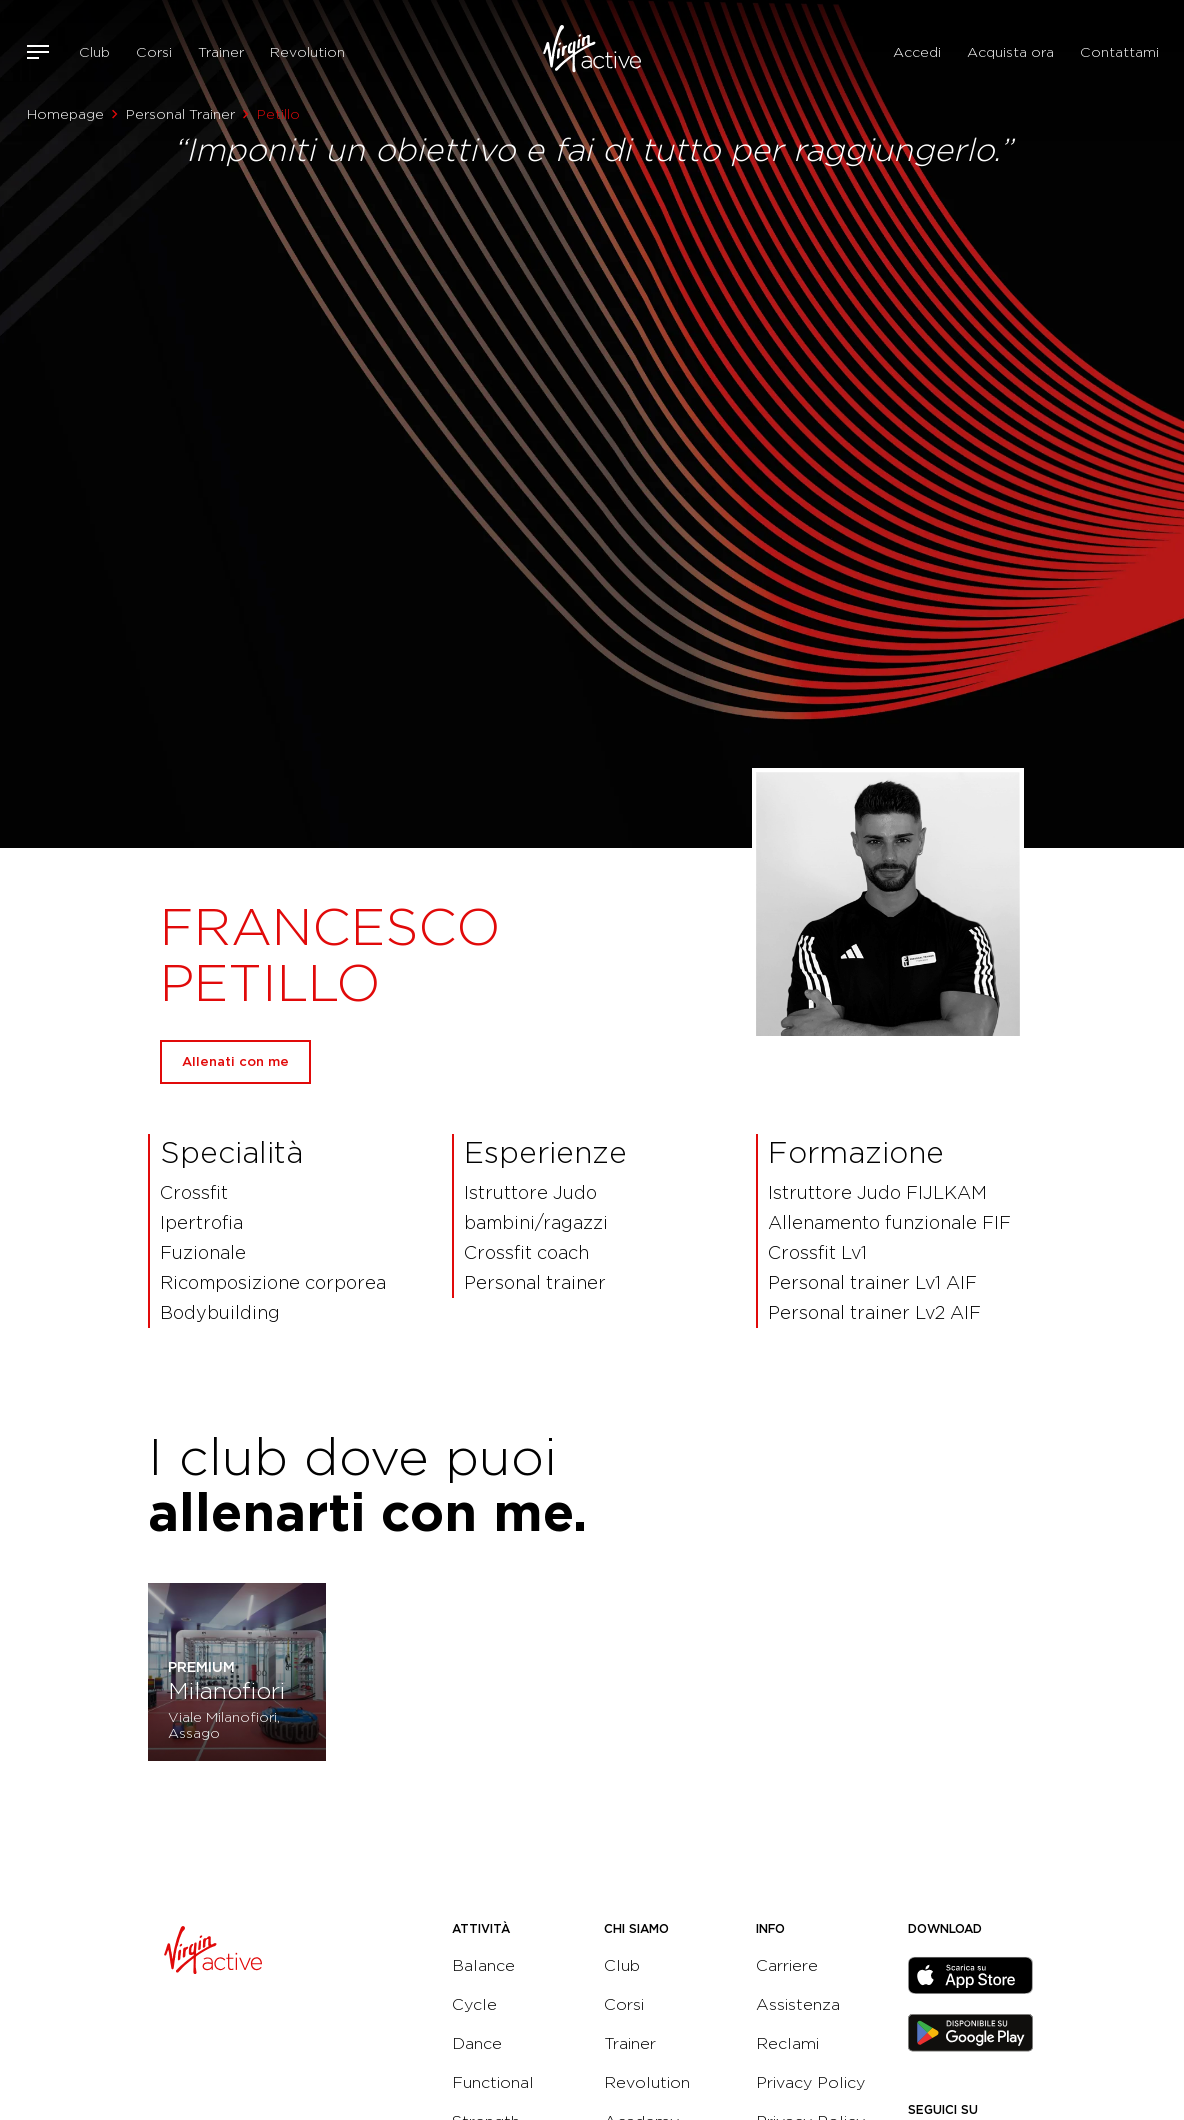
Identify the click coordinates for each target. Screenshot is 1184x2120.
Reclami (787, 2043)
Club (94, 52)
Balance (483, 1965)
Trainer (221, 52)
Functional (493, 2082)
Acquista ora (1010, 52)
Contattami (1119, 52)
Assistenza (798, 2004)
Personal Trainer (180, 114)
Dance (477, 2043)
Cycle (474, 2004)
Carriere (787, 1965)
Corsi (154, 52)
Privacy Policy (810, 2082)
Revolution (307, 52)
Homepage (65, 114)
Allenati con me (235, 1061)
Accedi (917, 52)
